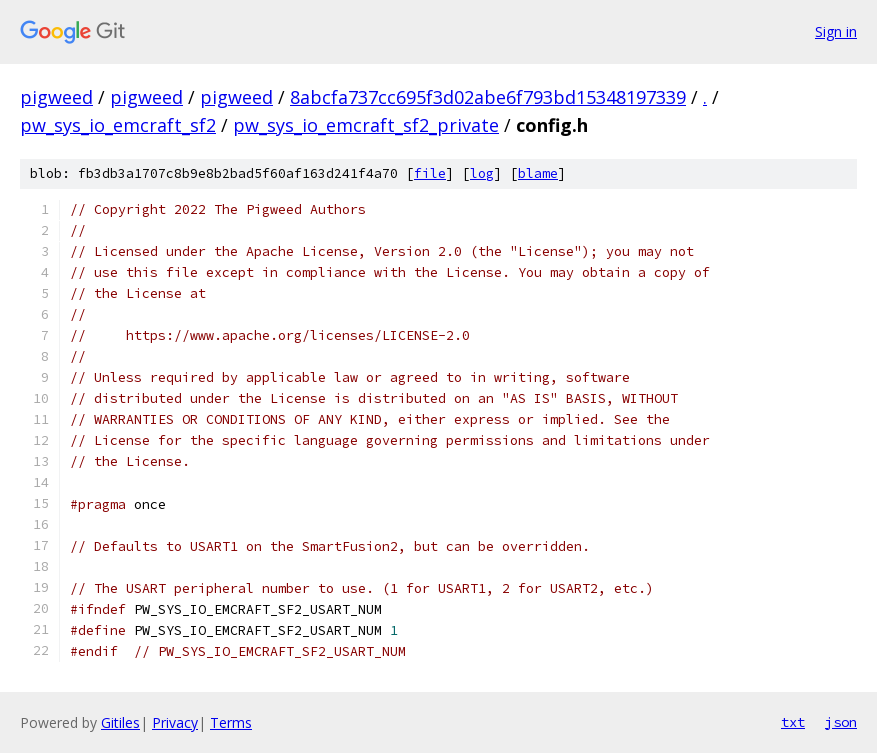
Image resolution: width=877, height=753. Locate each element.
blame (538, 173)
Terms (231, 722)
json (841, 722)
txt (793, 722)
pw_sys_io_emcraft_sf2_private (366, 125)
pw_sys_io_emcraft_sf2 (118, 125)
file (430, 173)
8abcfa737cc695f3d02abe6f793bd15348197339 (488, 97)
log (482, 173)
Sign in (836, 31)
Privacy (175, 722)
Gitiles (120, 722)
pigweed (56, 97)
